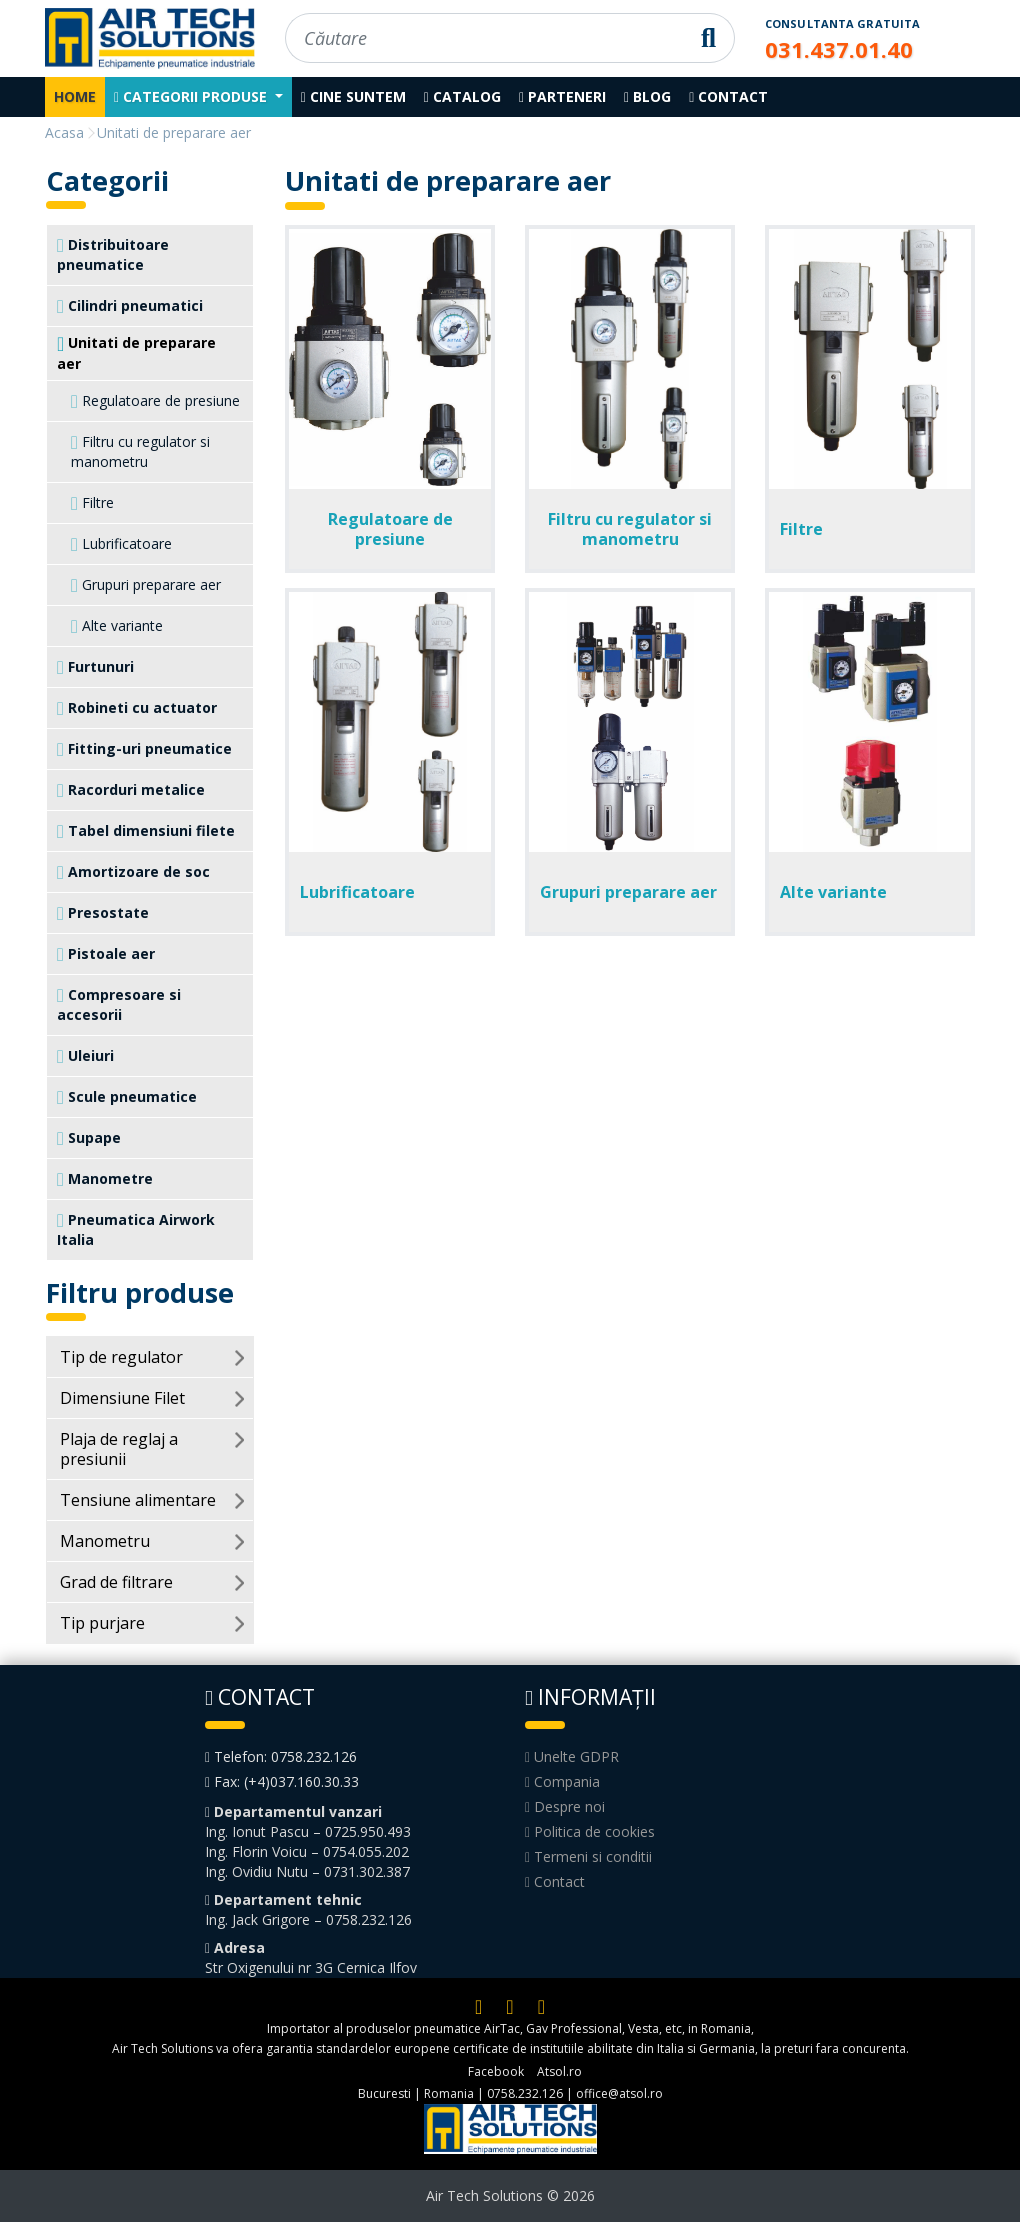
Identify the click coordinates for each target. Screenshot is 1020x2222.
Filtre (92, 503)
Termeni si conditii (588, 1856)
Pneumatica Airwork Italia (136, 1229)
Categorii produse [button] (192, 96)
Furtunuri (95, 667)
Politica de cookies (590, 1831)
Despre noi (565, 1806)
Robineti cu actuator (137, 708)
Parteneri (562, 96)
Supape (89, 1138)
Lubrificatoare (121, 544)
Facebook (496, 2071)
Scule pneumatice (127, 1097)
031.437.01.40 (839, 49)
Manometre (105, 1179)
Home (75, 96)
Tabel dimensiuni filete (146, 831)
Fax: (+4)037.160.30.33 (282, 1781)
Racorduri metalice (131, 790)
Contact (728, 96)
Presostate (103, 913)
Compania (562, 1781)
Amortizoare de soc (133, 872)
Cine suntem (353, 96)
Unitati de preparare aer (136, 353)
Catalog (462, 96)
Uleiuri (85, 1056)
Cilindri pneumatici (130, 306)
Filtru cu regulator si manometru (140, 451)
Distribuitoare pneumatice (113, 254)
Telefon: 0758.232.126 (281, 1756)
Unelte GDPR (572, 1756)
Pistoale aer (106, 954)
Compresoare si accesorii (119, 1004)
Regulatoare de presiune (155, 401)
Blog (647, 96)
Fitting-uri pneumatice (144, 749)
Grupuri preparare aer (146, 585)
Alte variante (117, 626)
